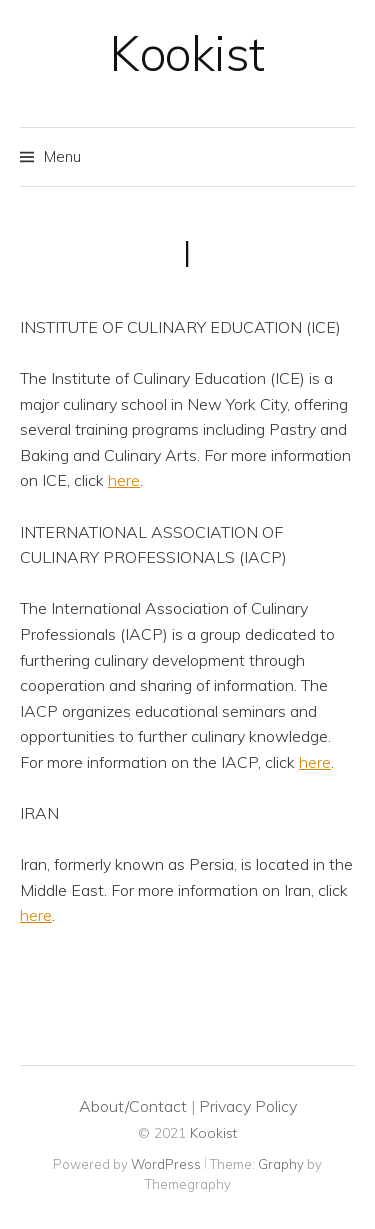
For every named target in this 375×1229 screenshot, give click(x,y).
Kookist (187, 53)
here (124, 480)
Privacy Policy (248, 1106)
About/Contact (133, 1106)
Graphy (281, 1164)
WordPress (166, 1164)
